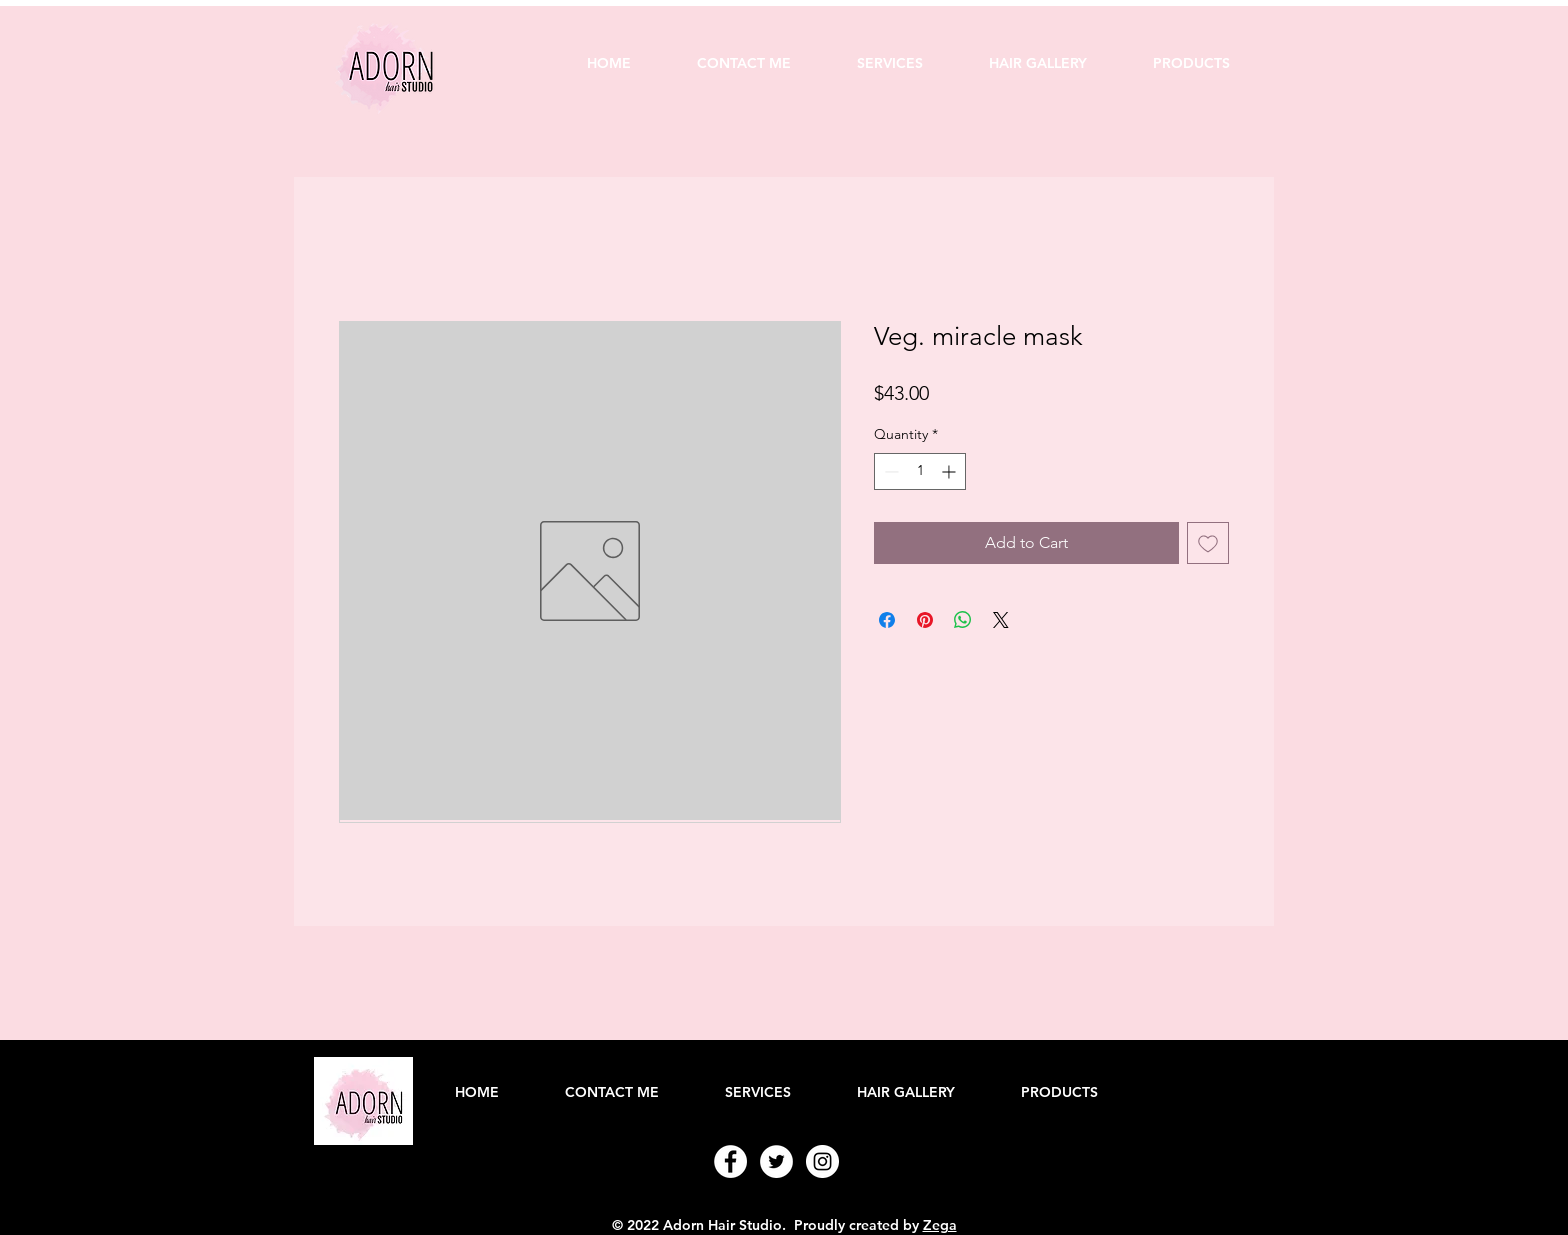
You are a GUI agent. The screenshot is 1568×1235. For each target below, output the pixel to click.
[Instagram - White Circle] (822, 1161)
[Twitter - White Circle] (776, 1161)
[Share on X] (1001, 620)
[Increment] (950, 471)
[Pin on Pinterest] (925, 620)
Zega (940, 1225)
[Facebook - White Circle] (730, 1161)
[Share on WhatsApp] (963, 620)
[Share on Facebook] (887, 620)
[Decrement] (889, 471)
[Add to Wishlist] (1208, 543)
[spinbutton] (920, 471)
